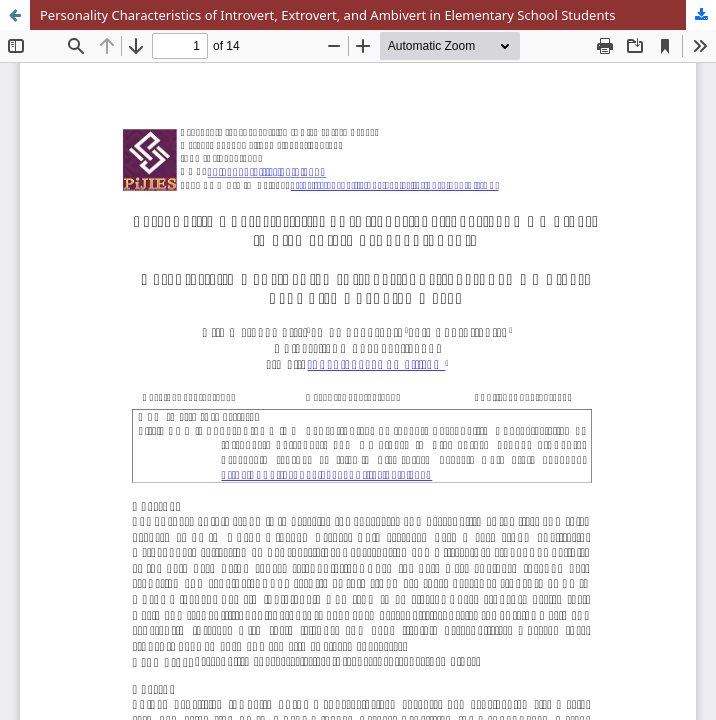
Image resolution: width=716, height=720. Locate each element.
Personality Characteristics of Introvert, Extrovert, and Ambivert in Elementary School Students (327, 15)
